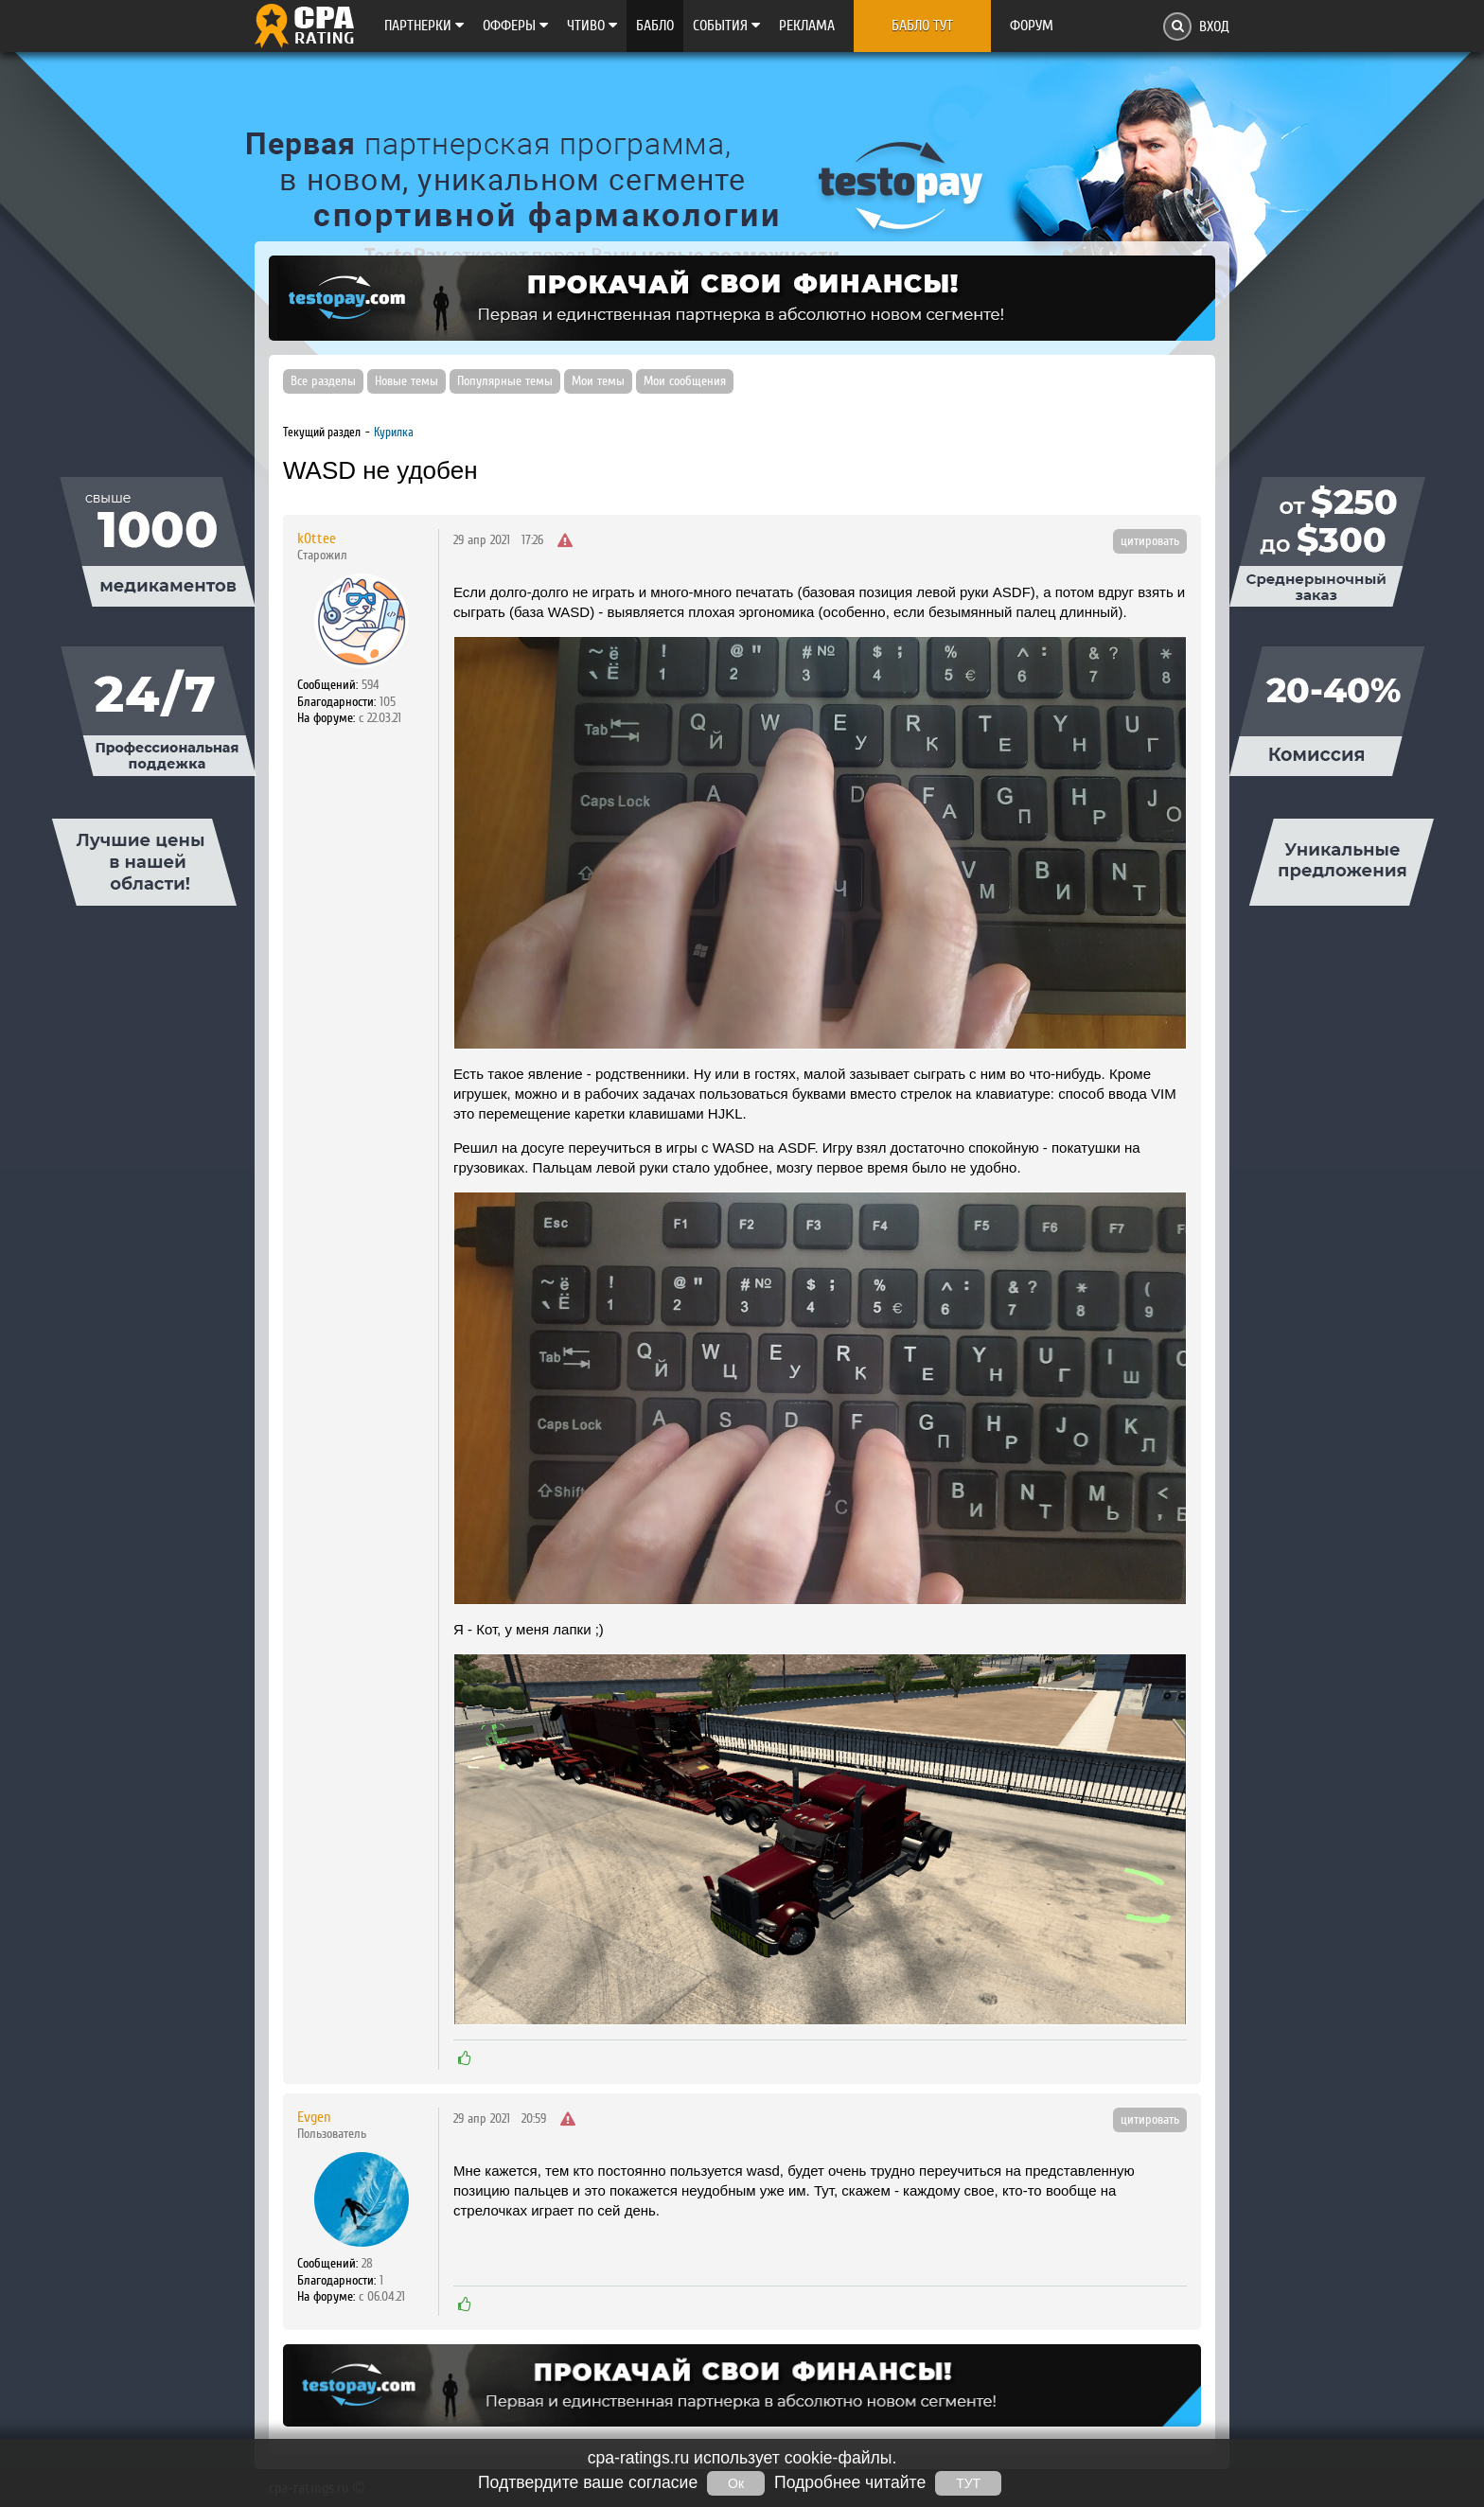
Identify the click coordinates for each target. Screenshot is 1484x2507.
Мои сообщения (685, 381)
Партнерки (424, 25)
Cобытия (726, 25)
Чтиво (592, 25)
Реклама (807, 25)
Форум (1031, 25)
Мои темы (598, 381)
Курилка (394, 432)
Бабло (655, 25)
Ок (736, 2483)
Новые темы (406, 381)
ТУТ (968, 2483)
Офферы (515, 25)
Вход (1214, 26)
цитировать (1150, 541)
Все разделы (323, 381)
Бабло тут (922, 25)
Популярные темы (505, 381)
